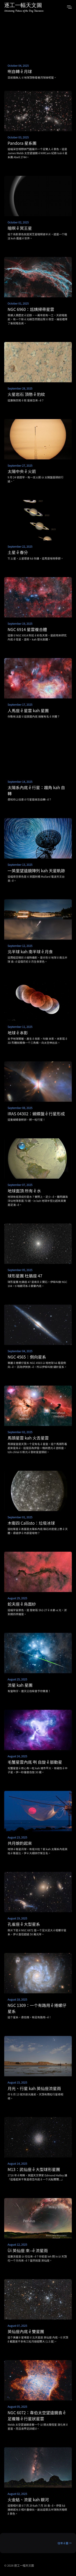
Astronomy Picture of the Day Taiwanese (24, 11)
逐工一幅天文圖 (23, 6)
